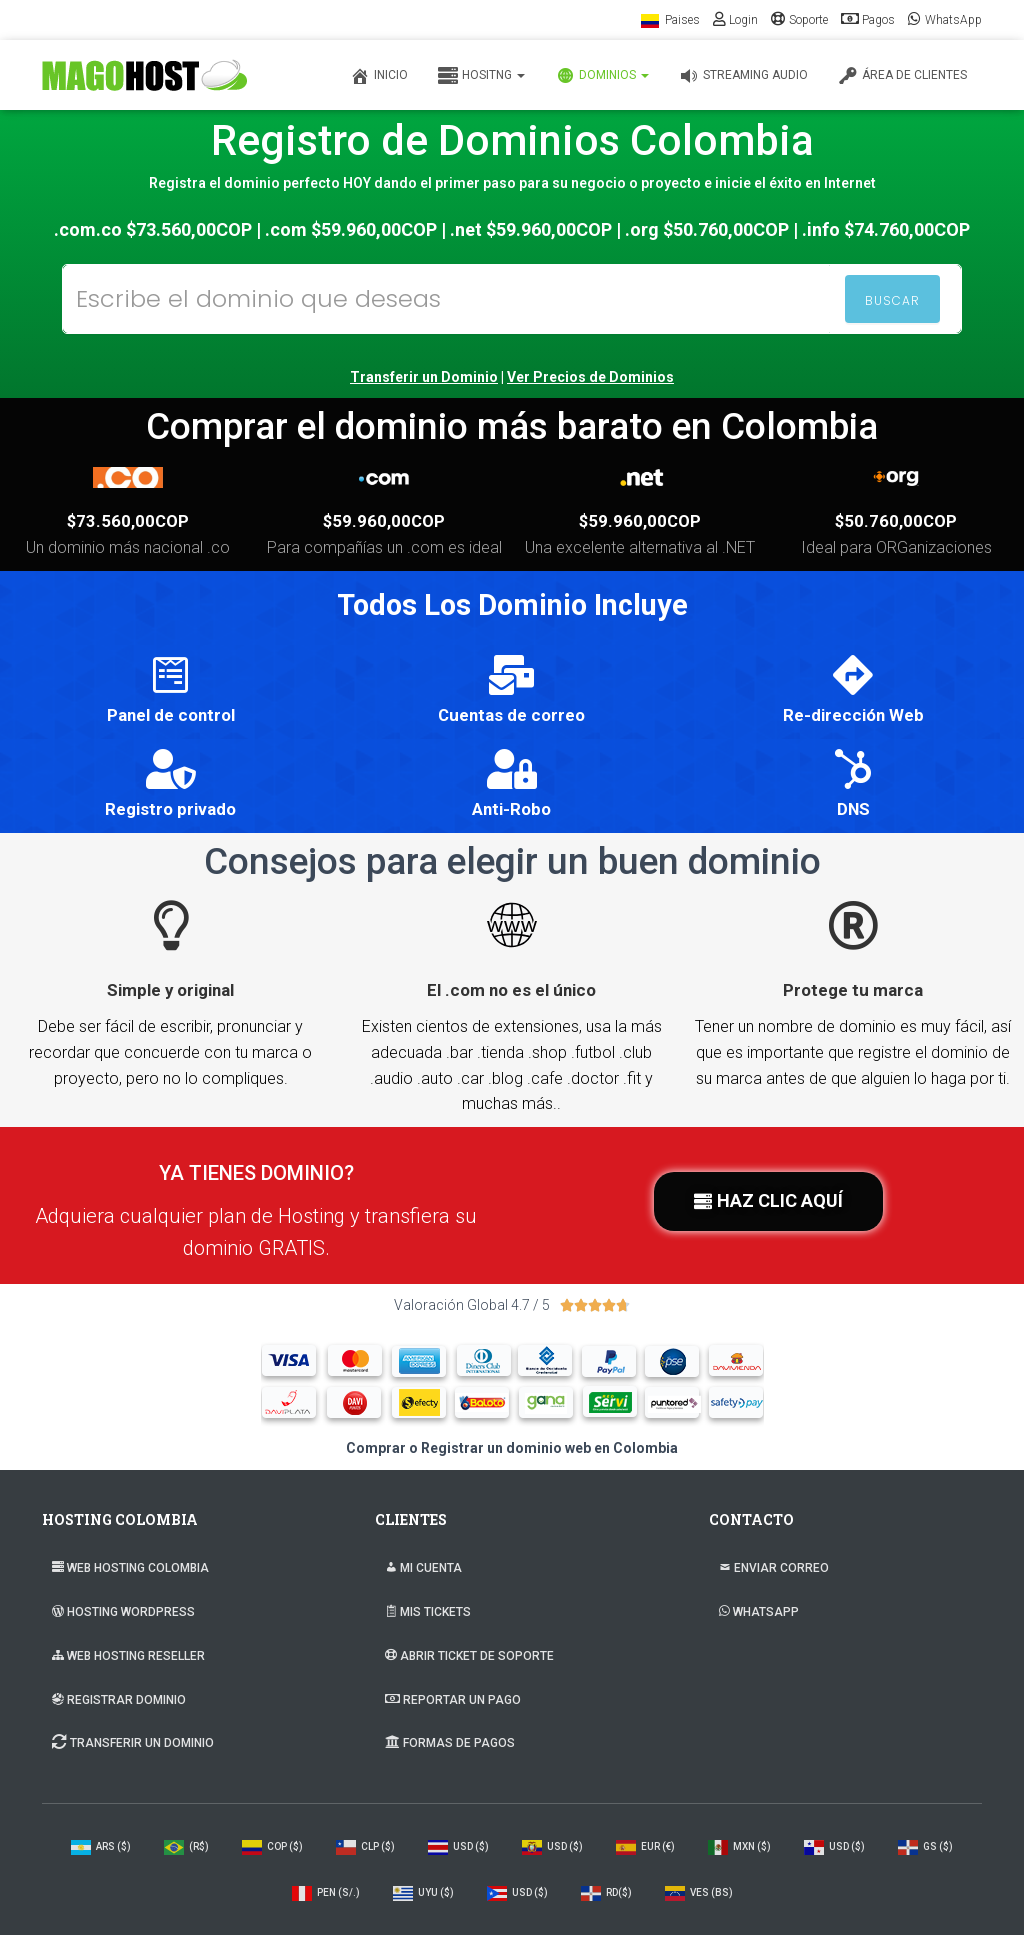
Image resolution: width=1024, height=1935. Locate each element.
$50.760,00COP (896, 521)
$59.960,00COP (384, 521)
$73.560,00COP (128, 521)
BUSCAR (892, 300)
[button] (768, 1201)
